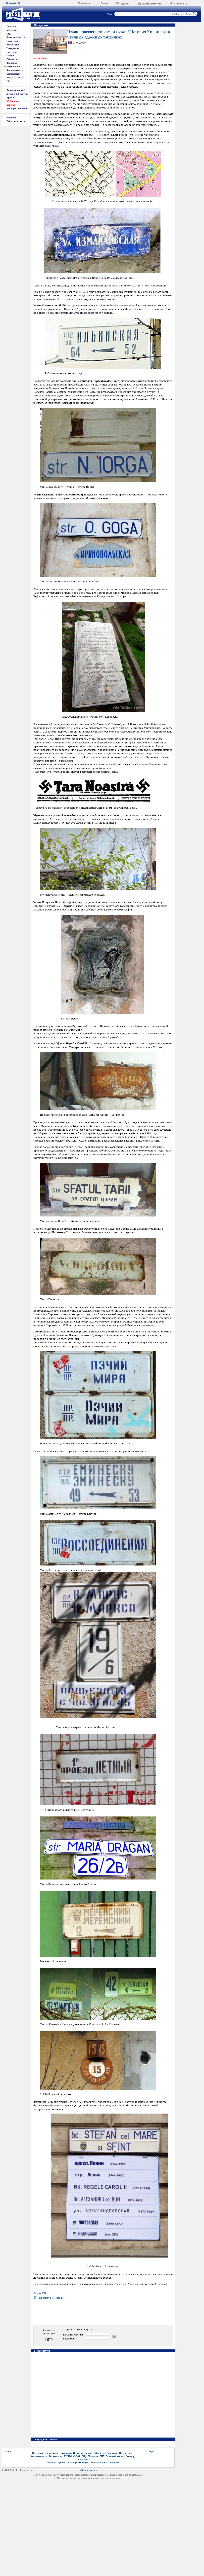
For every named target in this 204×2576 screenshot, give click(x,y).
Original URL (39, 2293)
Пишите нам (88, 2470)
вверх (7, 2451)
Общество (12, 59)
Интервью (12, 48)
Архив (10, 97)
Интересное (13, 66)
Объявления (82, 3)
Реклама (11, 117)
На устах (11, 51)
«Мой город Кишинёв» (127, 2284)
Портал (103, 3)
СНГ (8, 33)
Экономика (12, 44)
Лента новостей (15, 90)
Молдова (11, 30)
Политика (12, 40)
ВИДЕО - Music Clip (75, 2456)
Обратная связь (15, 121)
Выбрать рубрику (182, 14)
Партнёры (72, 2462)
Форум (84, 2462)
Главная (11, 26)
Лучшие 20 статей (17, 93)
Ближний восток (16, 37)
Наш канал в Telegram (48, 2297)
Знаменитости (14, 70)
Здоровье (11, 62)
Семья (10, 55)
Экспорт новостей (17, 108)
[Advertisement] (16, 136)
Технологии (13, 73)
